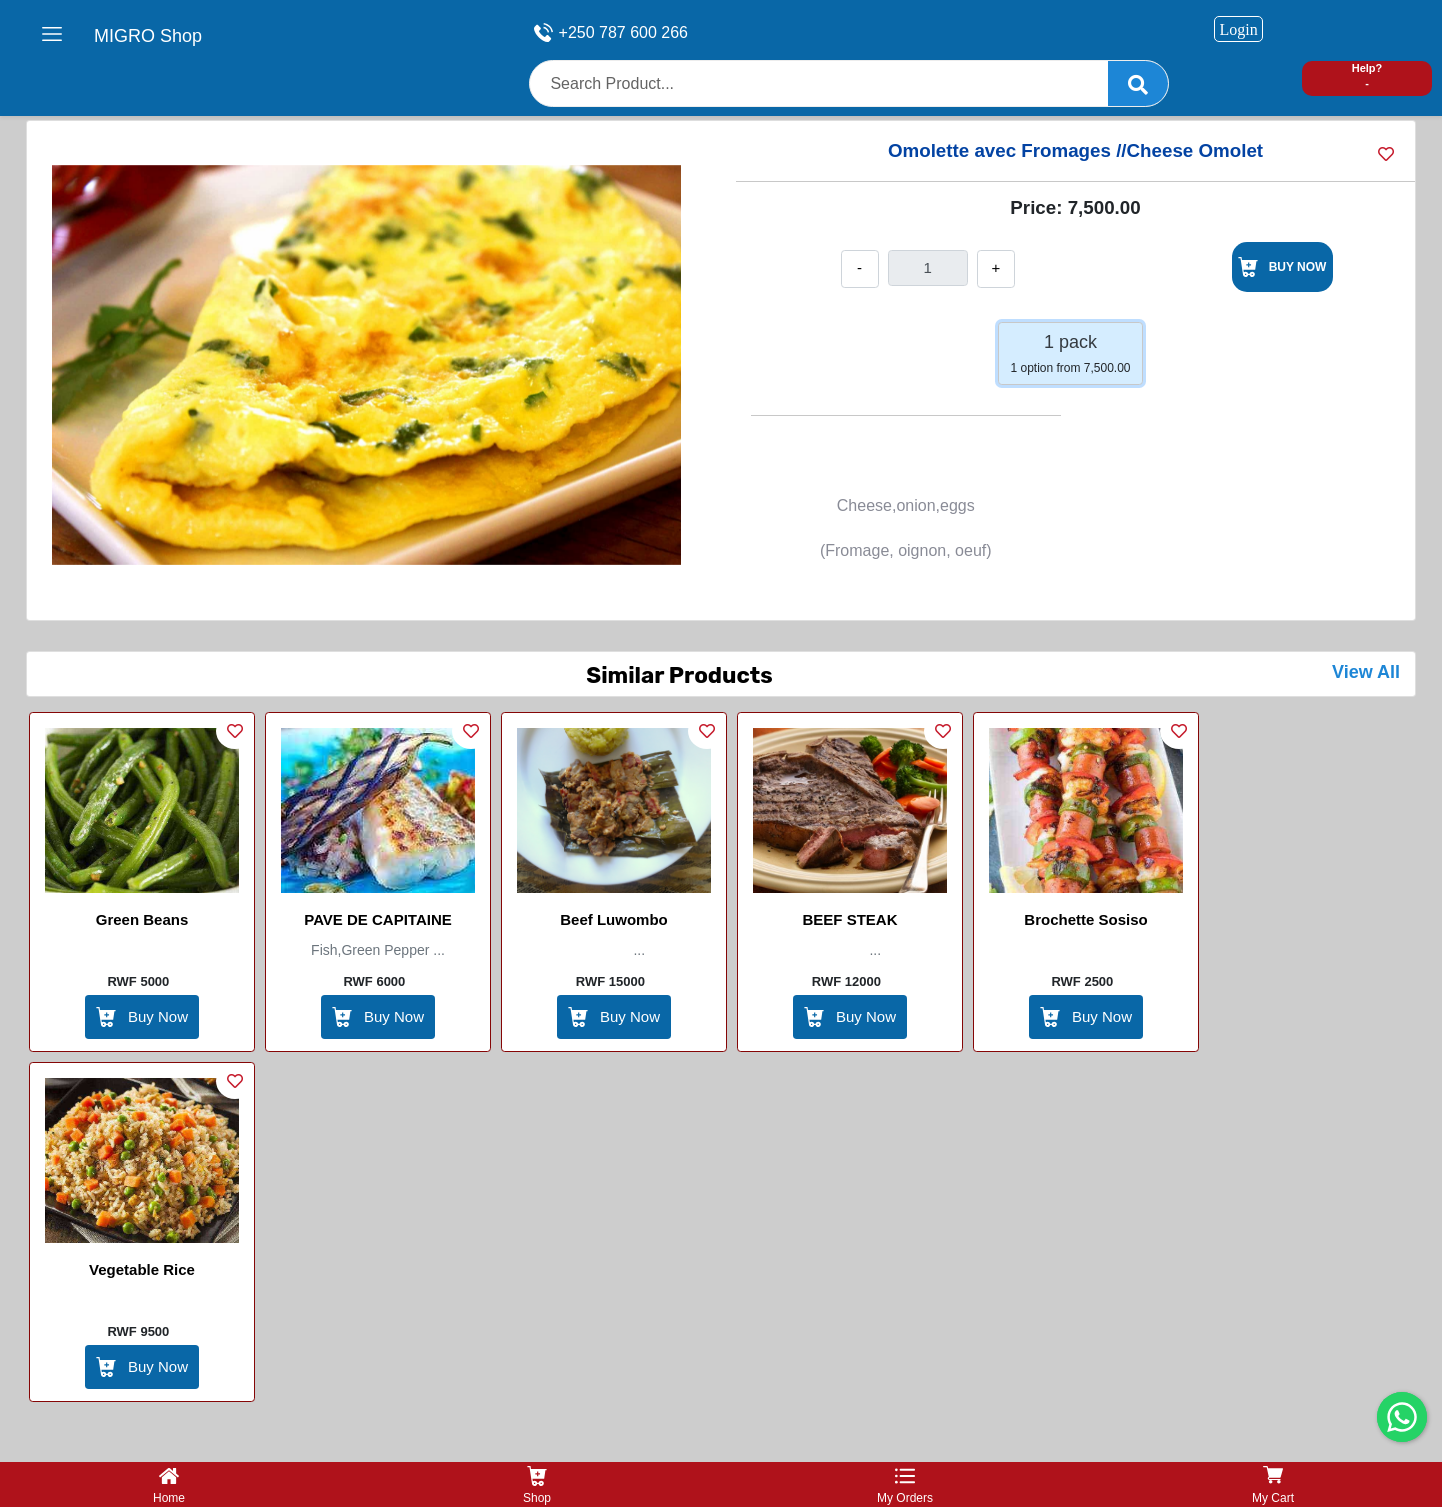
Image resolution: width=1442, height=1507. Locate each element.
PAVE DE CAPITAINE (378, 919)
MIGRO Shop (148, 36)
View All (1366, 672)
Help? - (1367, 75)
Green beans (142, 919)
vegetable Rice (142, 1269)
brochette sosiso (1085, 919)
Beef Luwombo (614, 919)
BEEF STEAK (849, 919)
